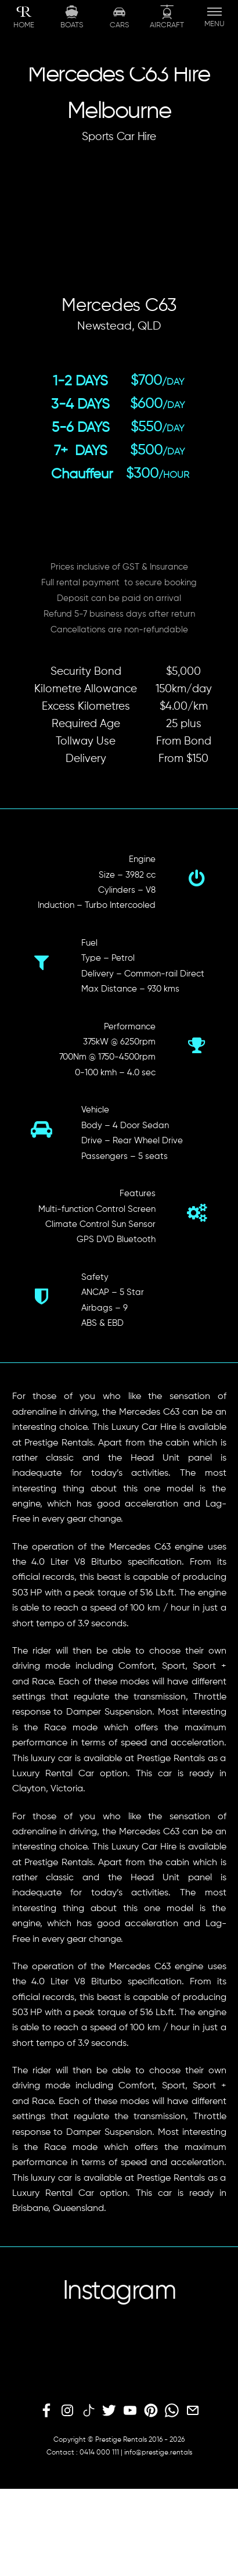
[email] (193, 2411)
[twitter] (109, 2411)
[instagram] (67, 2411)
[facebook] (46, 2411)
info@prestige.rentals (158, 2452)
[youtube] (130, 2411)
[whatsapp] (172, 2411)
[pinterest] (151, 2411)
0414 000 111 (99, 2452)
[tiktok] (88, 2411)
